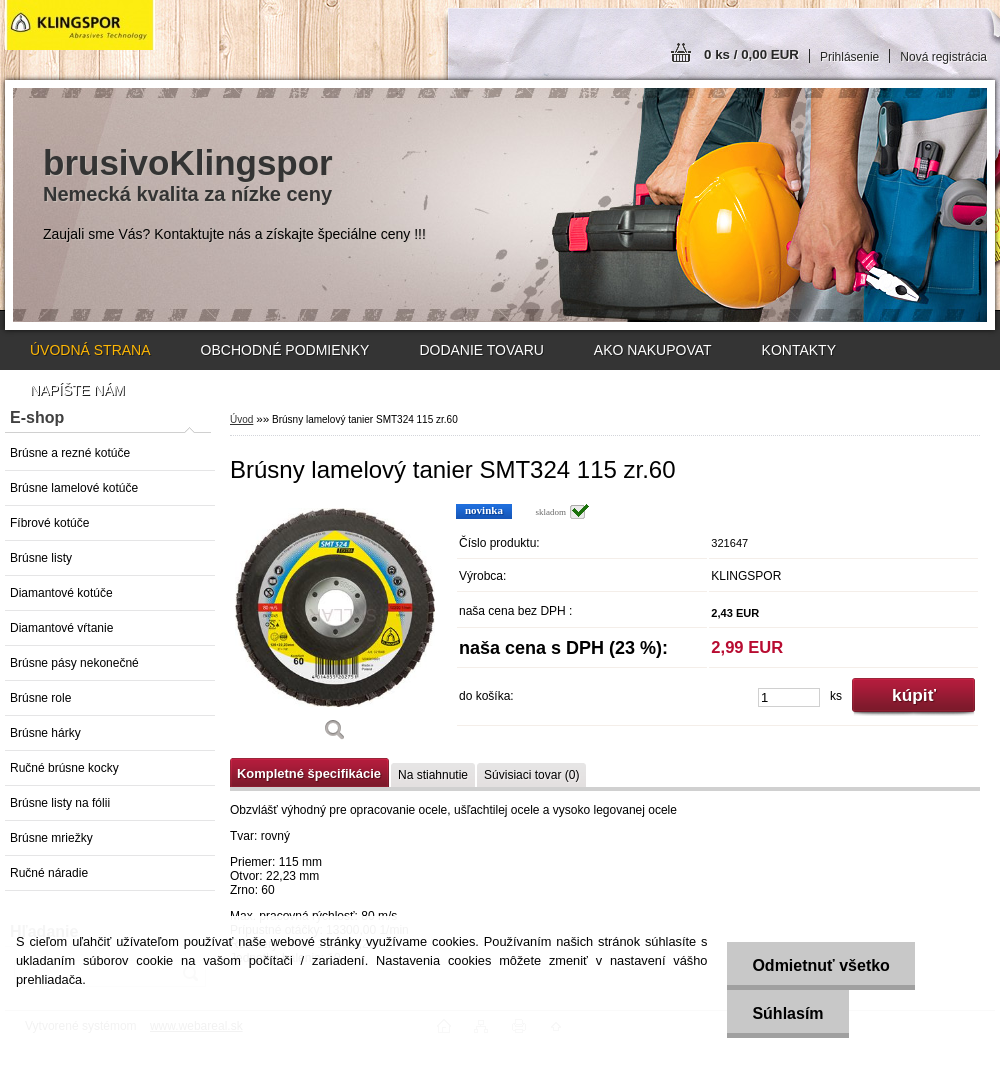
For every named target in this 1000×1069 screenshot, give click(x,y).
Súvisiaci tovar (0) (531, 775)
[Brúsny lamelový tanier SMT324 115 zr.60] (335, 629)
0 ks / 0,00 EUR (751, 54)
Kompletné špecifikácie (309, 773)
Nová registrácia (943, 57)
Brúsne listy (41, 558)
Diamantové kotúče (61, 593)
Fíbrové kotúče (49, 523)
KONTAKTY (799, 350)
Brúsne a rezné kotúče (70, 453)
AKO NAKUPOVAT (653, 350)
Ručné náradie (49, 873)
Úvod (241, 419)
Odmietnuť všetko (820, 965)
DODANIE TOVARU (481, 350)
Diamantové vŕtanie (61, 628)
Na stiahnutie (433, 775)
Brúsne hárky (45, 733)
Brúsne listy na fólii (60, 803)
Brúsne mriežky (51, 838)
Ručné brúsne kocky (64, 768)
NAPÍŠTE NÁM (77, 390)
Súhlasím (787, 1013)
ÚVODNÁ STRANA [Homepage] (90, 350)
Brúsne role (40, 698)
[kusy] (789, 697)
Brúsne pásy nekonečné (74, 663)
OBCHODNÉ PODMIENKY (285, 350)
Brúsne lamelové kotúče (74, 488)
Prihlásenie (849, 57)
